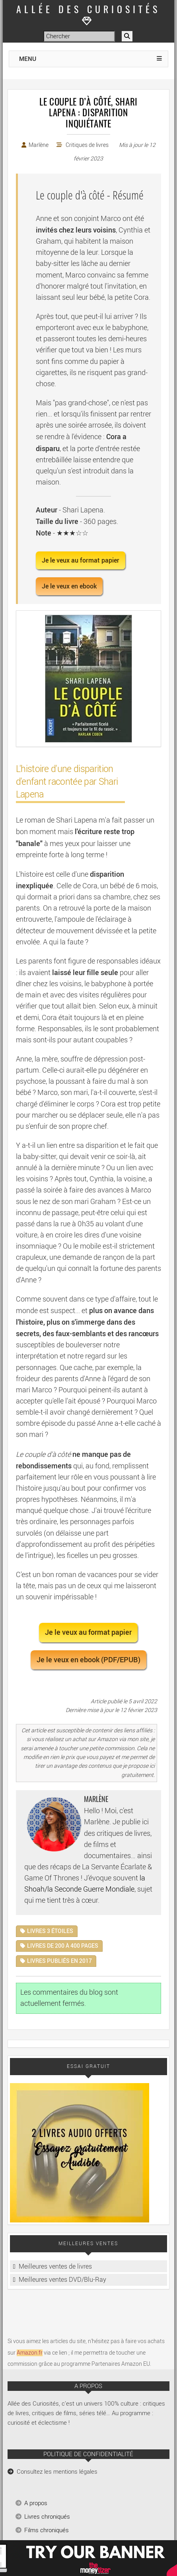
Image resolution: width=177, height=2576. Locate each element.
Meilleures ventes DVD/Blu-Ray (62, 2279)
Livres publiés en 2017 (59, 1961)
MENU (27, 59)
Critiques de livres (87, 145)
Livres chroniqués (47, 2516)
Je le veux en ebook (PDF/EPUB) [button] (88, 1659)
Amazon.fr (30, 2352)
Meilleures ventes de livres (55, 2266)
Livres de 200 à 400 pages (62, 1946)
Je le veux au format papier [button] (80, 560)
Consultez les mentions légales (57, 2471)
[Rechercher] (127, 36)
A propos (35, 2503)
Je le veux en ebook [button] (69, 586)
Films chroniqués (46, 2530)
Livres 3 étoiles (50, 1931)
